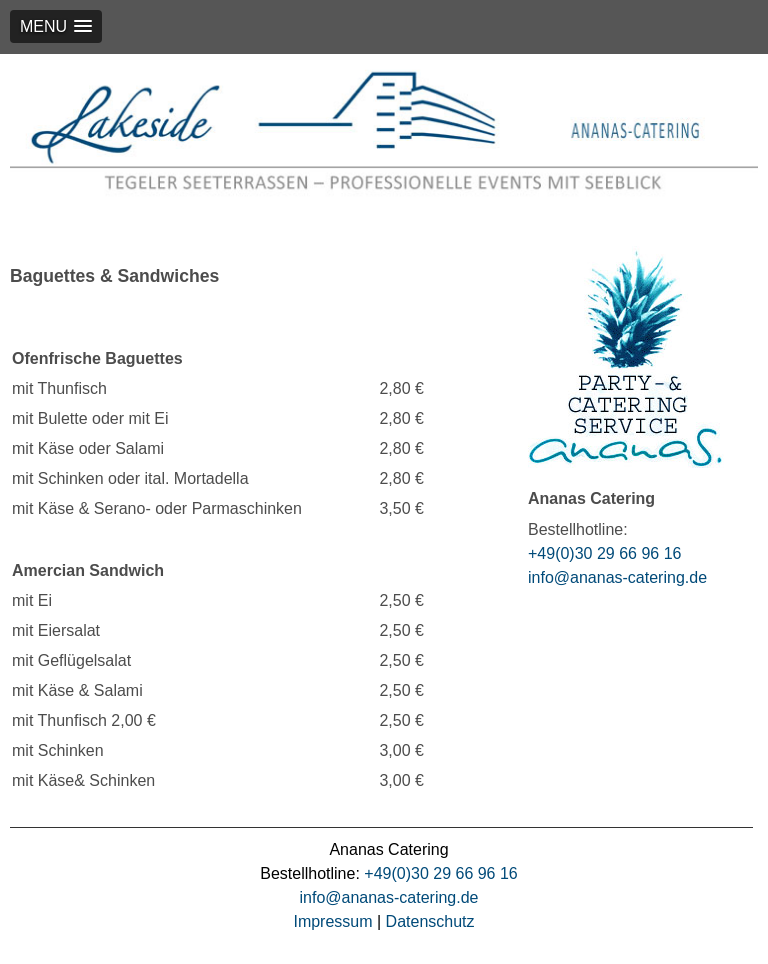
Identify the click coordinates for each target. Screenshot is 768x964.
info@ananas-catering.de (617, 577)
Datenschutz (430, 921)
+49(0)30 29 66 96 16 (604, 553)
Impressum (332, 921)
